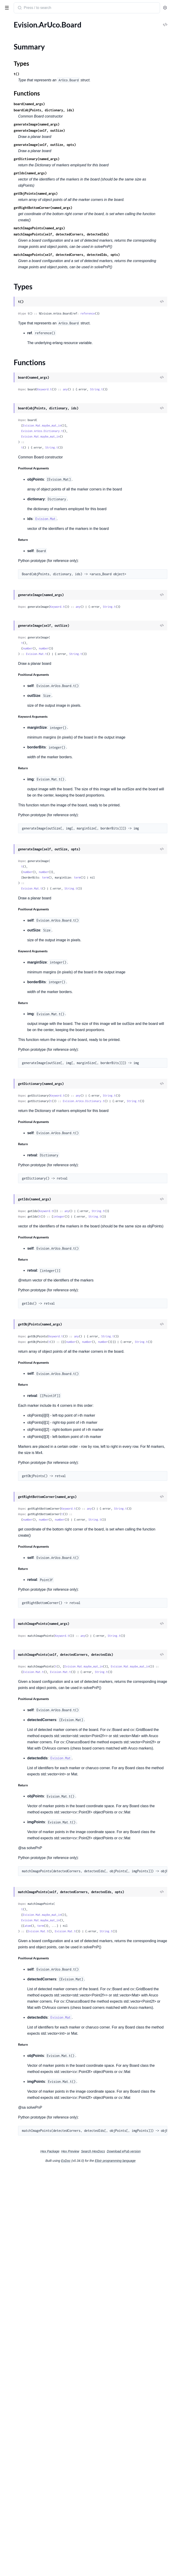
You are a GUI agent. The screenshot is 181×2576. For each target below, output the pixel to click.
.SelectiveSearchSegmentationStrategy (32, 1981)
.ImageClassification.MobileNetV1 (30, 2173)
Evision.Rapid (14, 1170)
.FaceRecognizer (16, 637)
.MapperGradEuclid (18, 1260)
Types (12, 343)
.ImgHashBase (14, 783)
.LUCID (9, 1718)
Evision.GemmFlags (18, 2431)
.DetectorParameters (20, 382)
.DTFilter (10, 1833)
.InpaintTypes (14, 2090)
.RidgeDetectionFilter (20, 1950)
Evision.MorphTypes (19, 2493)
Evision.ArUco (14, 317)
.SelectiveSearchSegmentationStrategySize (32, 2006)
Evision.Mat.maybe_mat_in (110, 486)
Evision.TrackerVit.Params (23, 114)
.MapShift (11, 1236)
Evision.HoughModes (20, 2456)
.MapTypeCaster (16, 1242)
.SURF (8, 1761)
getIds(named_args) (98, 179)
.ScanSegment (14, 1962)
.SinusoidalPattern (17, 1497)
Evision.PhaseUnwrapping (24, 1020)
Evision (10, 5)
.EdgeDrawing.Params (20, 1882)
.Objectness (12, 1416)
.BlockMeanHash (16, 765)
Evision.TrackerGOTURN (22, 52)
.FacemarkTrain (15, 667)
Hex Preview (135, 2545)
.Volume (9, 271)
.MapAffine (12, 1223)
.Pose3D (10, 1095)
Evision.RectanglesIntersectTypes (29, 2505)
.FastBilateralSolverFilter (23, 1888)
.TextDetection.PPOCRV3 (23, 2217)
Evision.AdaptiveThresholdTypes (29, 2326)
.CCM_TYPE (13, 541)
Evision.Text (12, 1525)
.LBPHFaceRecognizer (20, 680)
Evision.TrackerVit (17, 107)
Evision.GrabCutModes (21, 2444)
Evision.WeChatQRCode (22, 1628)
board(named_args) (97, 104)
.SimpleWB (12, 2102)
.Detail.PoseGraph (17, 252)
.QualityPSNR (14, 1148)
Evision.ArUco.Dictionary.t (110, 491)
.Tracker (9, 132)
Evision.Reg (12, 1211)
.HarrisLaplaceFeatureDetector (27, 1705)
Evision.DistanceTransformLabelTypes (32, 2406)
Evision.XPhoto (15, 2071)
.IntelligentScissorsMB (21, 1469)
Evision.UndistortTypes (21, 2555)
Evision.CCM (13, 534)
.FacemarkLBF (14, 661)
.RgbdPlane (12, 1375)
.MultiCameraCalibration (23, 1004)
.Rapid (8, 1189)
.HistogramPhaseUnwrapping (26, 1026)
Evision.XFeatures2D (19, 1650)
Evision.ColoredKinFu (20, 191)
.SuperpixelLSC (15, 2030)
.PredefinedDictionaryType (24, 413)
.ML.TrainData (14, 2270)
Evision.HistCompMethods (24, 2450)
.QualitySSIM (13, 1154)
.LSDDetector (14, 864)
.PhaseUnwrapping (18, 1039)
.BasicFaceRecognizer (20, 624)
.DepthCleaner (15, 1307)
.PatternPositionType (20, 406)
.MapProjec (12, 1229)
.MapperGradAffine (18, 1254)
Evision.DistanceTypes (21, 2419)
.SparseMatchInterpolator (23, 2018)
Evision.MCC (13, 952)
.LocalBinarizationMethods (24, 1932)
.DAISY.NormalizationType (24, 1693)
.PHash (9, 796)
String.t (93, 450)
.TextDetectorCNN (18, 1612)
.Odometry (12, 1332)
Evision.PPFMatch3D (20, 1077)
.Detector (10, 905)
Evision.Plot (12, 1055)
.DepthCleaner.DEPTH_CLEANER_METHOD (32, 1313)
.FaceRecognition (16, 2155)
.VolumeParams (15, 277)
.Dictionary (12, 388)
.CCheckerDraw (15, 970)
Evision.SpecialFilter (19, 2536)
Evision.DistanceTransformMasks (29, 2413)
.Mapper (10, 1248)
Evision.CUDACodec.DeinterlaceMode (32, 2338)
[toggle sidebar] (63, 7)
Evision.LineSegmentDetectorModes (32, 2481)
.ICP (6, 1083)
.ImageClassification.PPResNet (27, 2186)
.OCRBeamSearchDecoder (24, 1562)
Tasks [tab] (46, 21)
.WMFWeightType (17, 2055)
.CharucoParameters (19, 369)
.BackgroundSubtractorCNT (25, 441)
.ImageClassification (19, 2167)
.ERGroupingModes (19, 1556)
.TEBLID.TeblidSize (17, 1786)
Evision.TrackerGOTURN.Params (29, 58)
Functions (15, 349)
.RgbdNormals (14, 1357)
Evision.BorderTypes (19, 2332)
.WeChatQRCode (17, 1634)
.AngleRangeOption (19, 1820)
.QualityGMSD (15, 1136)
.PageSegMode (15, 1599)
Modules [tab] (26, 21)
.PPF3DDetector (16, 1089)
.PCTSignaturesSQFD (20, 1755)
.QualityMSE (13, 1142)
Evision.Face (13, 593)
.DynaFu (10, 240)
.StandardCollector (18, 698)
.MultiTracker (13, 126)
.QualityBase (13, 1130)
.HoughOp (11, 1925)
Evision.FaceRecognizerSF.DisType (30, 606)
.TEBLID (9, 1779)
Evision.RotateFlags (19, 2524)
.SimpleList (11, 2276)
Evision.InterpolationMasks (25, 2468)
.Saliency (10, 1428)
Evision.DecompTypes (20, 2394)
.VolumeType (13, 283)
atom (96, 2246)
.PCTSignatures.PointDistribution (29, 1742)
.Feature (9, 911)
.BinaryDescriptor (17, 840)
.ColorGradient (15, 892)
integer (127, 1378)
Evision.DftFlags (16, 2400)
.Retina (8, 506)
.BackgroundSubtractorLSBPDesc (29, 465)
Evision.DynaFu (15, 197)
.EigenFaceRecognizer (20, 630)
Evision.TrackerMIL (18, 83)
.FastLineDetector (17, 1901)
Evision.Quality (15, 1117)
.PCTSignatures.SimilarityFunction (30, 1749)
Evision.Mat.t (105, 738)
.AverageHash (14, 758)
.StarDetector (14, 1767)
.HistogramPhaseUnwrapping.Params (32, 1033)
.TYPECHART (14, 983)
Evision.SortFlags (16, 2530)
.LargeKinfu (12, 295)
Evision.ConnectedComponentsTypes (32, 2375)
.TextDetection (14, 2204)
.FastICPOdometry (18, 1319)
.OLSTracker (12, 1183)
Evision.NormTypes (18, 2499)
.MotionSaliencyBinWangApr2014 (30, 1409)
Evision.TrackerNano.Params (25, 101)
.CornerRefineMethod (20, 375)
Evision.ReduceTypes (19, 2512)
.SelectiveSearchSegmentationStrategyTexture (32, 2012)
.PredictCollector (16, 692)
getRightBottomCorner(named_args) (111, 220)
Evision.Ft (11, 714)
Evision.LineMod (16, 886)
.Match (8, 917)
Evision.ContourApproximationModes (32, 2382)
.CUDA (9, 2298)
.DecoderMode (15, 1544)
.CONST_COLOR (16, 553)
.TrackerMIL (12, 157)
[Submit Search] (88, 8)
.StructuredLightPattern (22, 1509)
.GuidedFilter (13, 1913)
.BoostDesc (12, 1674)
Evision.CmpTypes (17, 2351)
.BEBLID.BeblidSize (18, 1668)
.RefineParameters (17, 419)
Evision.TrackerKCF (18, 64)
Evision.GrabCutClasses (22, 2437)
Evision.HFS (12, 730)
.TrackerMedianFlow (19, 169)
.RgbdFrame (12, 1344)
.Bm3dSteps (12, 2077)
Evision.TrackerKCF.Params (24, 76)
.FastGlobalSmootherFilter (24, 1894)
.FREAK (9, 1699)
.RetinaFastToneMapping (23, 512)
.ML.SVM (10, 2263)
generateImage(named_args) (105, 124)
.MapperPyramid (16, 1285)
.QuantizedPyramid (18, 930)
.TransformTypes (16, 2114)
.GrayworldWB (15, 2083)
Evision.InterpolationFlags (24, 2462)
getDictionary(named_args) (105, 159)
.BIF (6, 618)
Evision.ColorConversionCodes (28, 2357)
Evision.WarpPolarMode (22, 2561)
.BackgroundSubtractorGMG (26, 447)
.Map (7, 1217)
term (114, 986)
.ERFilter (10, 1550)
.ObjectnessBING (17, 1422)
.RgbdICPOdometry (19, 1350)
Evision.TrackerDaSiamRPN (24, 39)
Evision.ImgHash (16, 752)
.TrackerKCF (13, 150)
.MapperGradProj (17, 1267)
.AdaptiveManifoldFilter (22, 1814)
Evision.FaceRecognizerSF (23, 600)
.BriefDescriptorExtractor (23, 1680)
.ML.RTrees (12, 2257)
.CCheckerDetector (18, 964)
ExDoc (107, 2561)
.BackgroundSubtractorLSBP (25, 459)
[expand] (64, 33)
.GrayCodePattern (17, 1491)
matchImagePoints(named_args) (107, 240)
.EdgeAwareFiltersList (20, 1851)
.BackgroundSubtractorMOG (26, 472)
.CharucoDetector (17, 363)
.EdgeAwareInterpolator (22, 1857)
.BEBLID (9, 1662)
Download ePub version (138, 2552)
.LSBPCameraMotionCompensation (31, 478)
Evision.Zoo (12, 2136)
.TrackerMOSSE (15, 163)
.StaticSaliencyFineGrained (24, 1440)
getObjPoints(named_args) (104, 200)
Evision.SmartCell (17, 2245)
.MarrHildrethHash (18, 789)
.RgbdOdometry (16, 1369)
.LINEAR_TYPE (15, 578)
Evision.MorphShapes (20, 2487)
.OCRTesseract (15, 1593)
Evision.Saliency (15, 1397)
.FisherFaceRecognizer (21, 674)
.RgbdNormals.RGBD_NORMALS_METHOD (32, 1363)
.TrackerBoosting (16, 138)
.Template (10, 936)
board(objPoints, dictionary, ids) (112, 110)
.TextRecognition (16, 2223)
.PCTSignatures (15, 1730)
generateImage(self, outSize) (107, 130)
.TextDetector (14, 1606)
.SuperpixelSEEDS (17, 2037)
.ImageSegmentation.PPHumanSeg (30, 2198)
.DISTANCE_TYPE (17, 565)
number (96, 733)
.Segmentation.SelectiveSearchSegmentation (32, 1969)
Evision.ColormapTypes (21, 2363)
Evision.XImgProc (17, 1808)
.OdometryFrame (17, 1338)
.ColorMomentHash (19, 777)
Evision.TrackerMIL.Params (24, 89)
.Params (9, 228)
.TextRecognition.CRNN (21, 2229)
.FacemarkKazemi (17, 655)
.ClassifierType (14, 1538)
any (133, 444)
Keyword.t (113, 444)
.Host (7, 2304)
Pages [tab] (8, 21)
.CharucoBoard (15, 357)
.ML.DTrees (12, 2251)
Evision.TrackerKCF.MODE (24, 70)
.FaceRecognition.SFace (21, 2161)
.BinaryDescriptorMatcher (24, 846)
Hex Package (114, 2545)
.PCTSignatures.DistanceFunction (29, 1736)
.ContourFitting (15, 1826)
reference (94, 368)
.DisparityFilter (15, 1839)
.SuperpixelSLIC (15, 2043)
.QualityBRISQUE (17, 1124)
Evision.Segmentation (20, 1463)
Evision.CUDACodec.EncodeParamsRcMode (32, 2345)
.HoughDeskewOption (21, 1919)
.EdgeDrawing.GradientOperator (29, 1876)
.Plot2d (9, 1061)
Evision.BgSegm (15, 435)
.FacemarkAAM (15, 649)
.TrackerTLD (12, 175)
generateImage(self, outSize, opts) (113, 145)
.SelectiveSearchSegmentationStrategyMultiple (32, 2000)
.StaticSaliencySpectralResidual (27, 1447)
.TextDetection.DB (17, 2211)
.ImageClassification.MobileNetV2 (30, 2180)
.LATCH (9, 1711)
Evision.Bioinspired (18, 500)
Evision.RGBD (14, 1301)
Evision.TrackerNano (19, 95)
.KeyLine (10, 858)
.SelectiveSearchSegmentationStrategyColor (32, 1987)
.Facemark (11, 643)
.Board (8, 330)
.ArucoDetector (15, 323)
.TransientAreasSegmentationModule (32, 519)
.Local (7, 2310)
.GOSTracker (13, 1176)
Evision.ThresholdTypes (21, 2549)
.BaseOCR (11, 1531)
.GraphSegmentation (19, 1907)
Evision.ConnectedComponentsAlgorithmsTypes (32, 2369)
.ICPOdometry (15, 1326)
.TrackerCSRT (13, 144)
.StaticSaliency (14, 1434)
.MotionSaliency (16, 1403)
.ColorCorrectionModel (21, 559)
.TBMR (8, 1773)
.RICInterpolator (16, 1944)
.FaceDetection (15, 2143)
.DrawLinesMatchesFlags (23, 852)
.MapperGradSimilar (19, 1279)
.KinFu (8, 258)
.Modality (11, 923)
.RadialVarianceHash (19, 802)
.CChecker (11, 958)
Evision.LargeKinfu (18, 210)
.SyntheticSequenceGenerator (27, 484)
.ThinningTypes (15, 2049)
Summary (15, 338)
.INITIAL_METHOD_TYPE (23, 571)
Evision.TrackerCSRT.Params (25, 33)
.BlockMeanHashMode (21, 771)
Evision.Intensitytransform (24, 818)
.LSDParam (12, 870)
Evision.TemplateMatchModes (27, 2542)
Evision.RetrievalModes (22, 2518)
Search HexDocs (108, 2552)
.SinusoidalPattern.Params (24, 1503)
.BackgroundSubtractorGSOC (26, 453)
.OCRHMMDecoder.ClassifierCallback (32, 1587)
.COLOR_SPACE (16, 547)
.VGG (7, 1792)
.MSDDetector (14, 1724)
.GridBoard (12, 400)
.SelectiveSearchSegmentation (27, 1975)
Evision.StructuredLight (21, 1485)
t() (85, 74)
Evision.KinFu (14, 203)
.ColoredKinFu (15, 222)
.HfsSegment (13, 736)
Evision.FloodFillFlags (20, 2425)
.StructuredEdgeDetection (24, 2024)
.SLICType (11, 1956)
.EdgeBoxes (12, 1864)
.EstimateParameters (19, 394)
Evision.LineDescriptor (21, 833)
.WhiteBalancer (15, 2121)
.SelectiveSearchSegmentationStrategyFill (32, 1993)
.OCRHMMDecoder (19, 1581)
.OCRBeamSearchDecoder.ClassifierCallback (32, 1568)
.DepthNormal (14, 899)
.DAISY (9, 1687)
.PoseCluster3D (15, 1101)
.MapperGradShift (17, 1273)
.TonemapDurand (16, 2108)
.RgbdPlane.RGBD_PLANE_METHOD (32, 1381)
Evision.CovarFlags (18, 2388)
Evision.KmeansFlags (20, 2474)
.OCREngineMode (17, 1575)
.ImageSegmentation (19, 2192)
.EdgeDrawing (14, 1870)
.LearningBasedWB (18, 2096)
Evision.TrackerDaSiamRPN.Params (31, 46)
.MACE (9, 686)
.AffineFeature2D (17, 1656)
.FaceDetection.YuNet (20, 2149)
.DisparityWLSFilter (19, 1845)
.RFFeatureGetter (17, 1938)
